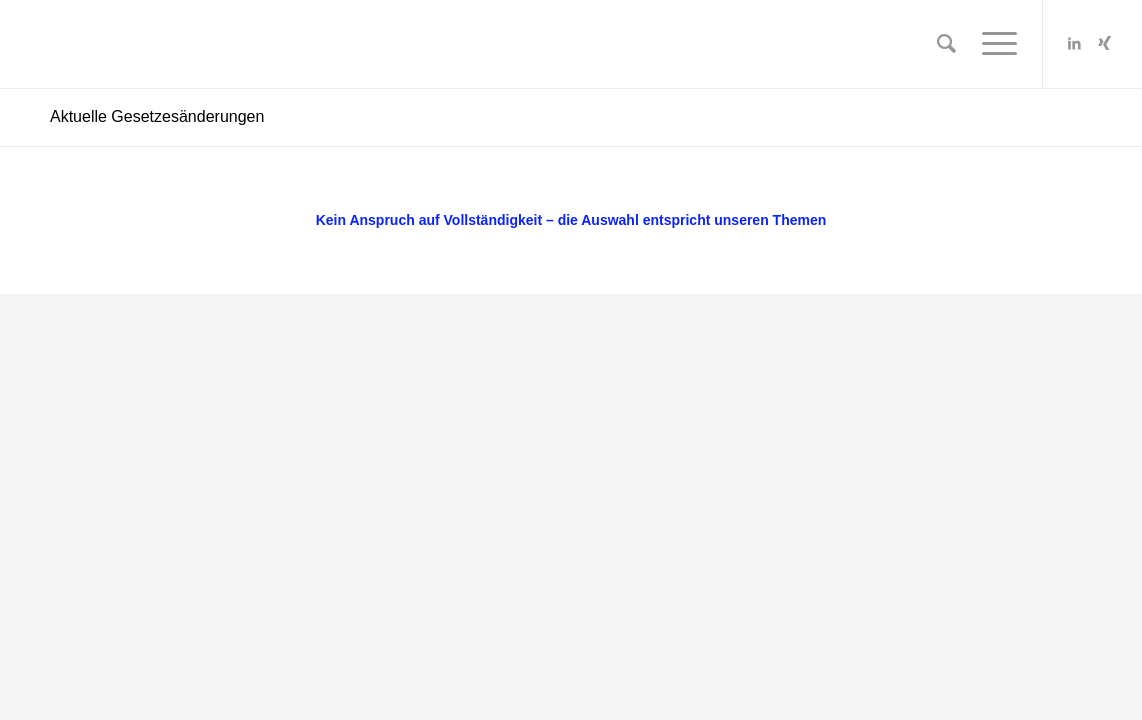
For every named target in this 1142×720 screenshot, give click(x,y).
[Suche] (946, 44)
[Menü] (993, 44)
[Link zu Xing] (1104, 43)
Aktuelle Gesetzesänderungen (157, 116)
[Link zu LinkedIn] (1074, 43)
